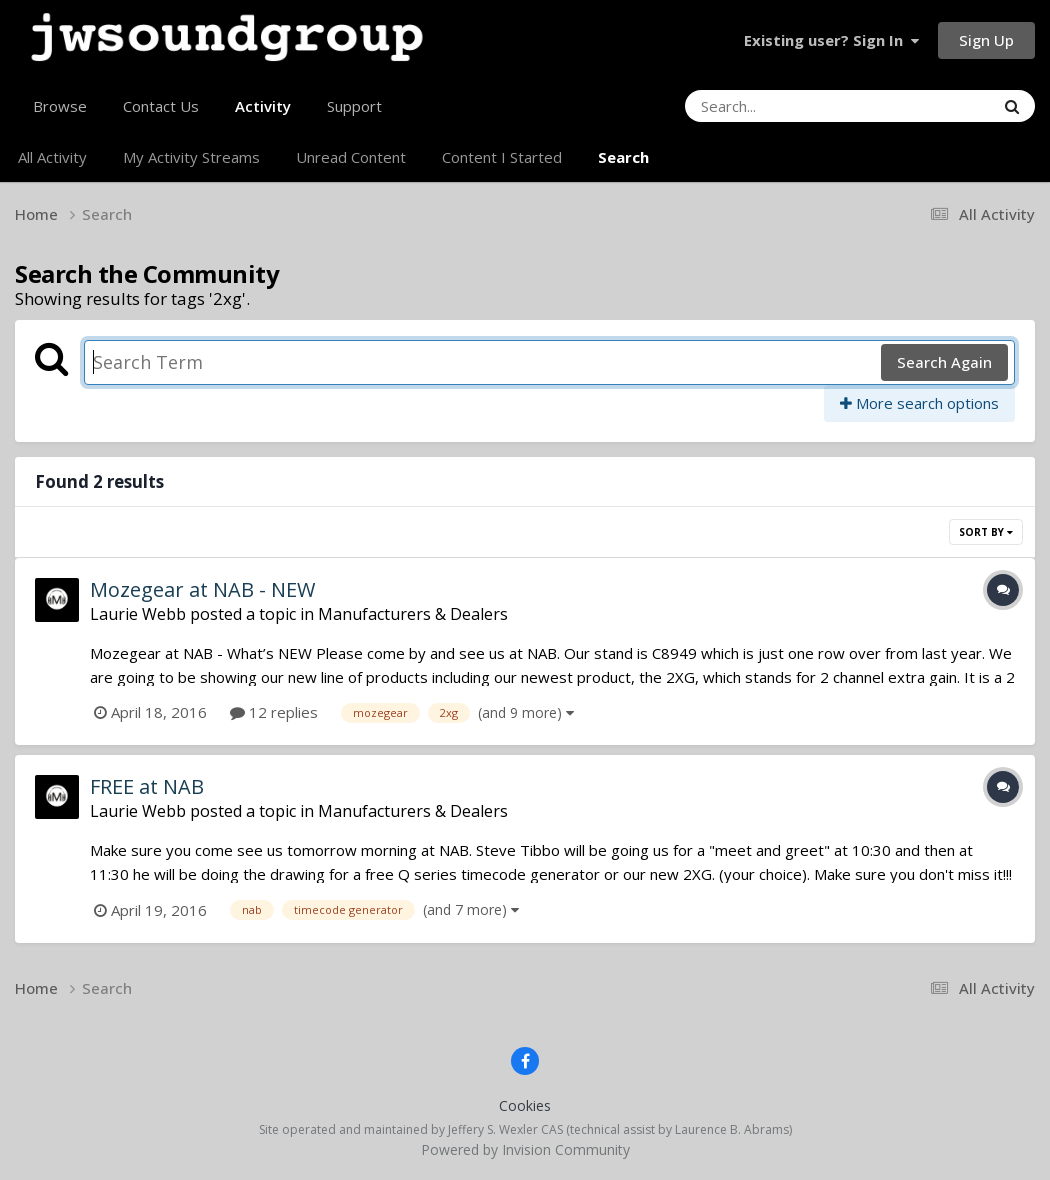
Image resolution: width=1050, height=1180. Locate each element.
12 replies (274, 712)
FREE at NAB (147, 786)
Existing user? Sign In (831, 40)
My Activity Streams (191, 157)
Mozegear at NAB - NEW (202, 589)
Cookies (525, 1105)
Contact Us (161, 106)
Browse (60, 106)
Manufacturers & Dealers (413, 614)
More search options (919, 403)
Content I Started (502, 157)
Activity (263, 114)
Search (623, 157)
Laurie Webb (138, 614)
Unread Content (351, 157)
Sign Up (986, 40)
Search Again (944, 362)
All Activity (52, 157)
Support (354, 106)
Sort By (986, 532)
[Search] (785, 106)
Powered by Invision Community (525, 1149)
